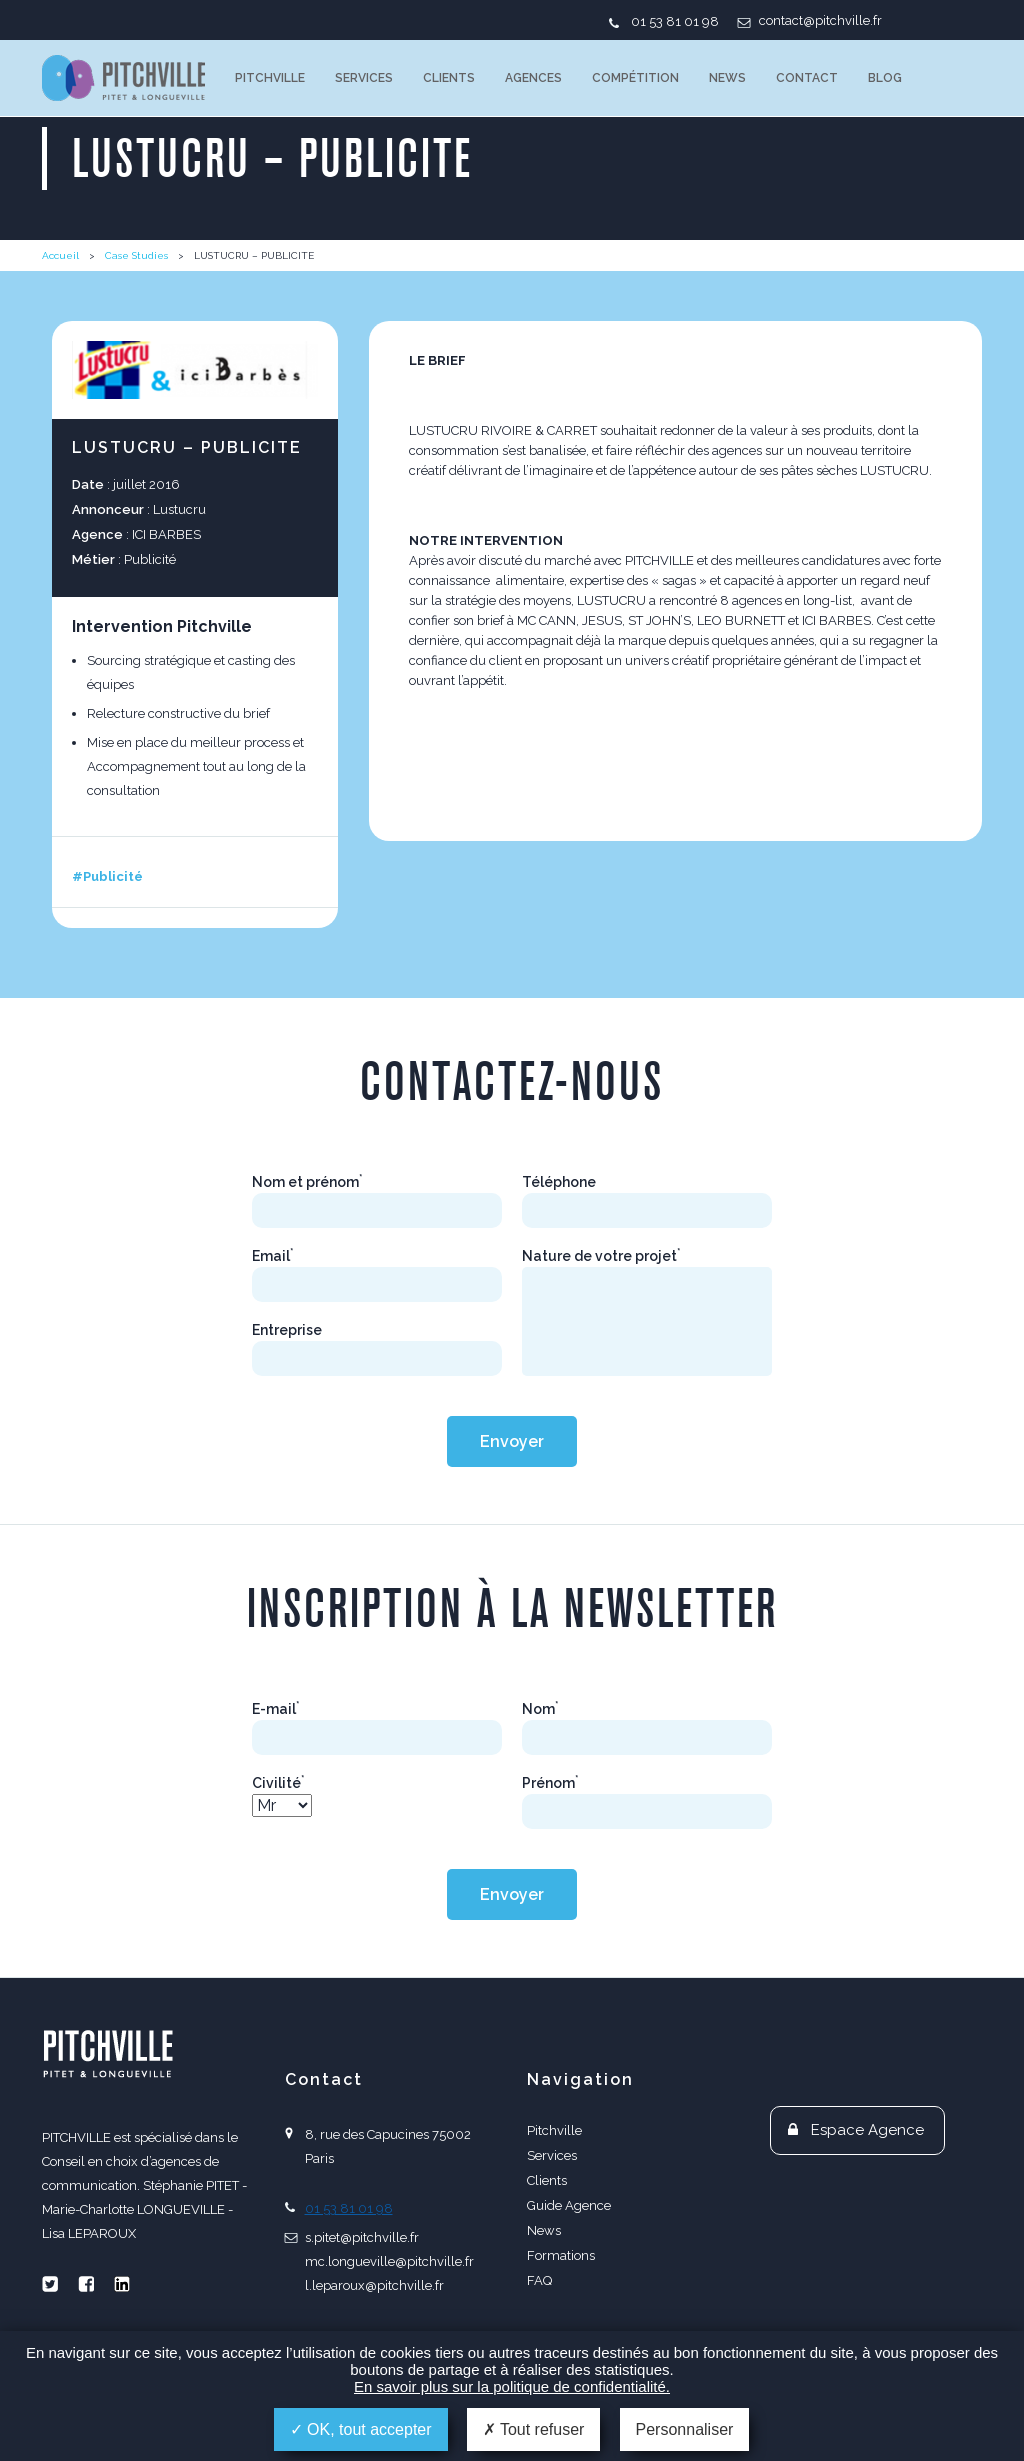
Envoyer (512, 1441)
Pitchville (270, 78)
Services (364, 78)
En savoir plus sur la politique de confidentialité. (512, 2386)
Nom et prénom (307, 1182)
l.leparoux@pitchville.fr (374, 2285)
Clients (449, 78)
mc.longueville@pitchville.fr (389, 2261)
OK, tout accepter (361, 2429)
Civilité (278, 1783)
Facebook (86, 2284)
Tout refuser (534, 2429)
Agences (533, 78)
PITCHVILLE (123, 78)
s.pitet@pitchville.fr (362, 2237)
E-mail (276, 1709)
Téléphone (559, 1182)
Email (273, 1256)
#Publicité (107, 876)
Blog (885, 78)
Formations (561, 2255)
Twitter (50, 2284)
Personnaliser (685, 2429)
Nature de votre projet (601, 1256)
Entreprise (287, 1330)
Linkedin (122, 2284)
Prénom (550, 1783)
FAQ (539, 2280)
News (727, 78)
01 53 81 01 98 (675, 21)
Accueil (60, 255)
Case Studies (136, 255)
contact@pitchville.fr (820, 20)
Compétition (635, 78)
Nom (540, 1709)
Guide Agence (569, 2205)
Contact (807, 78)
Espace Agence (867, 2130)
